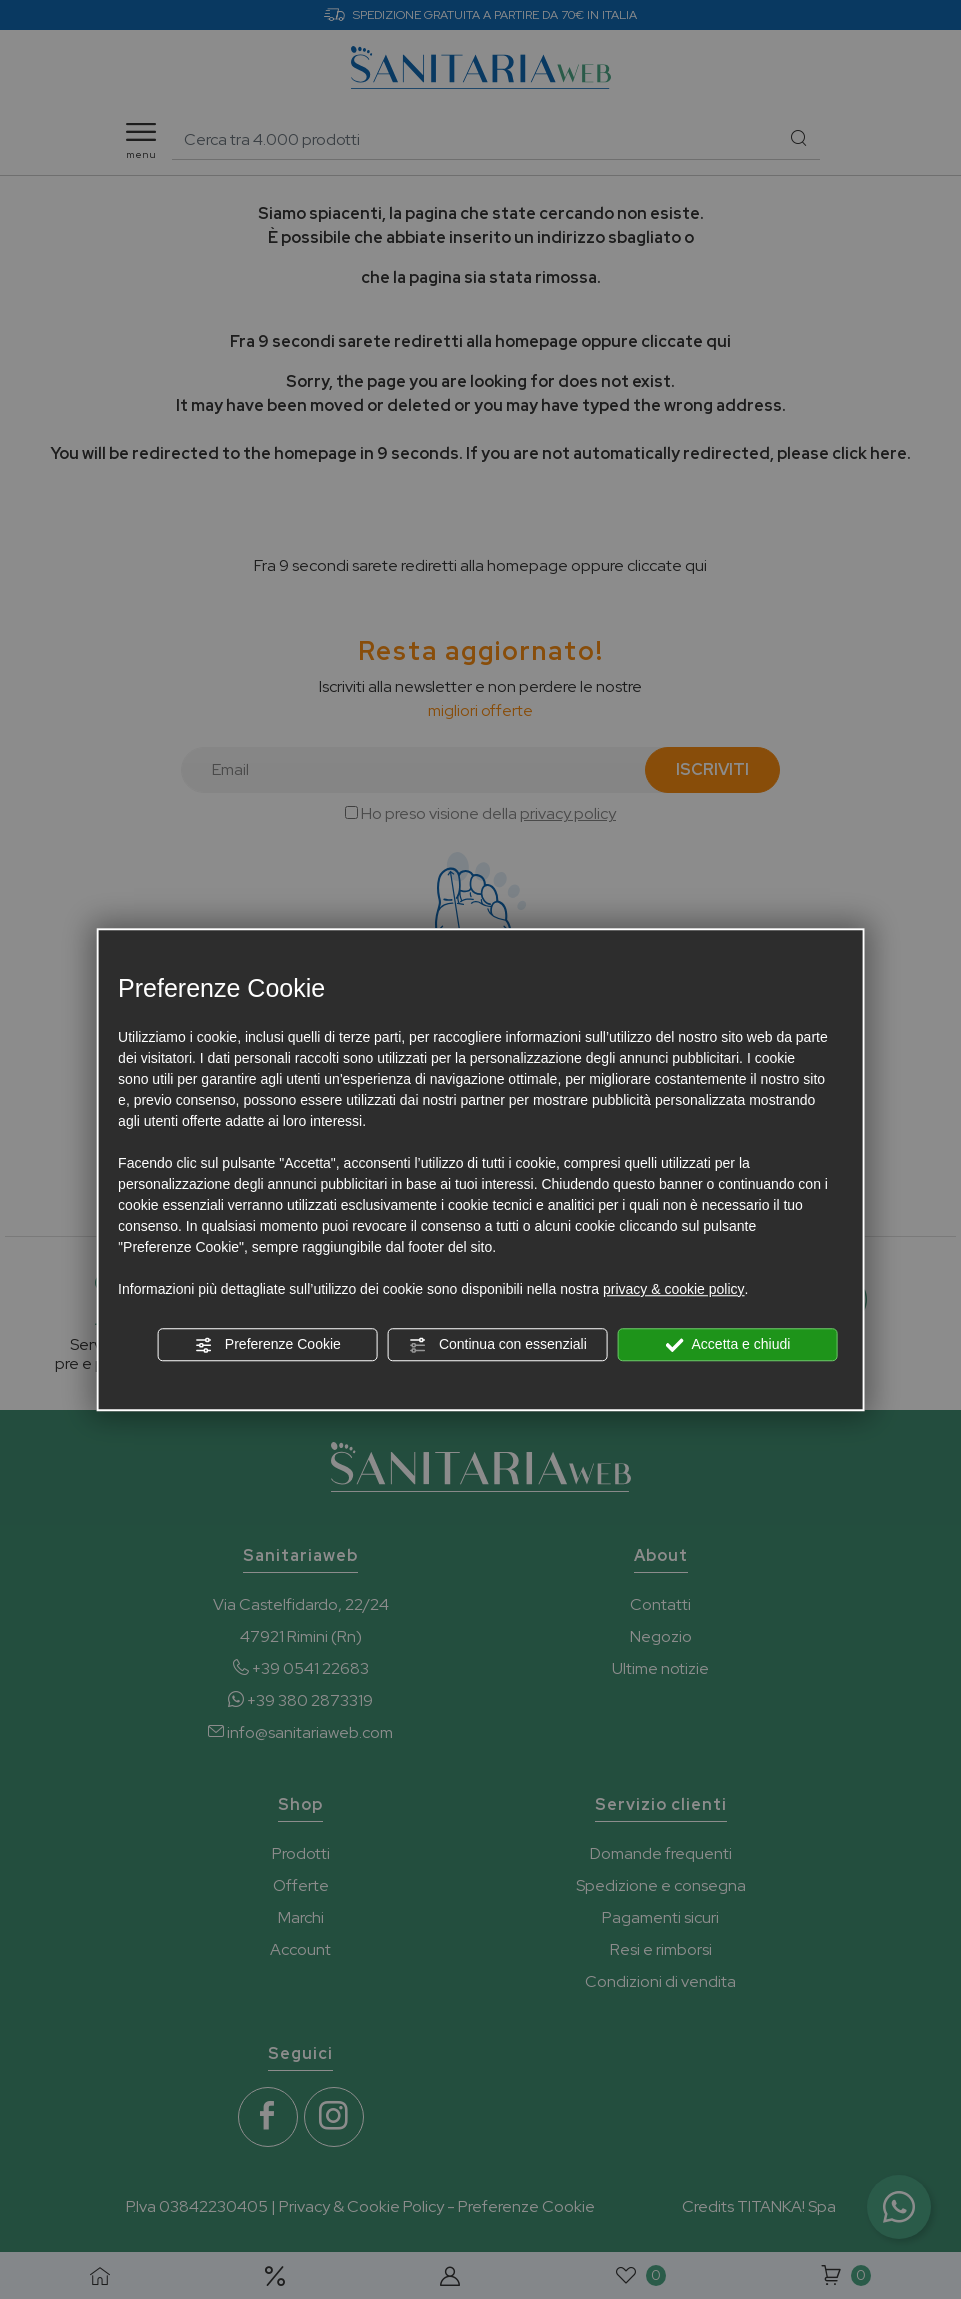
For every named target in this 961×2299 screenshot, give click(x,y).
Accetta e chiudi (727, 1345)
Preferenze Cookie (268, 1345)
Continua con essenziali (498, 1345)
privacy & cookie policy (674, 1289)
